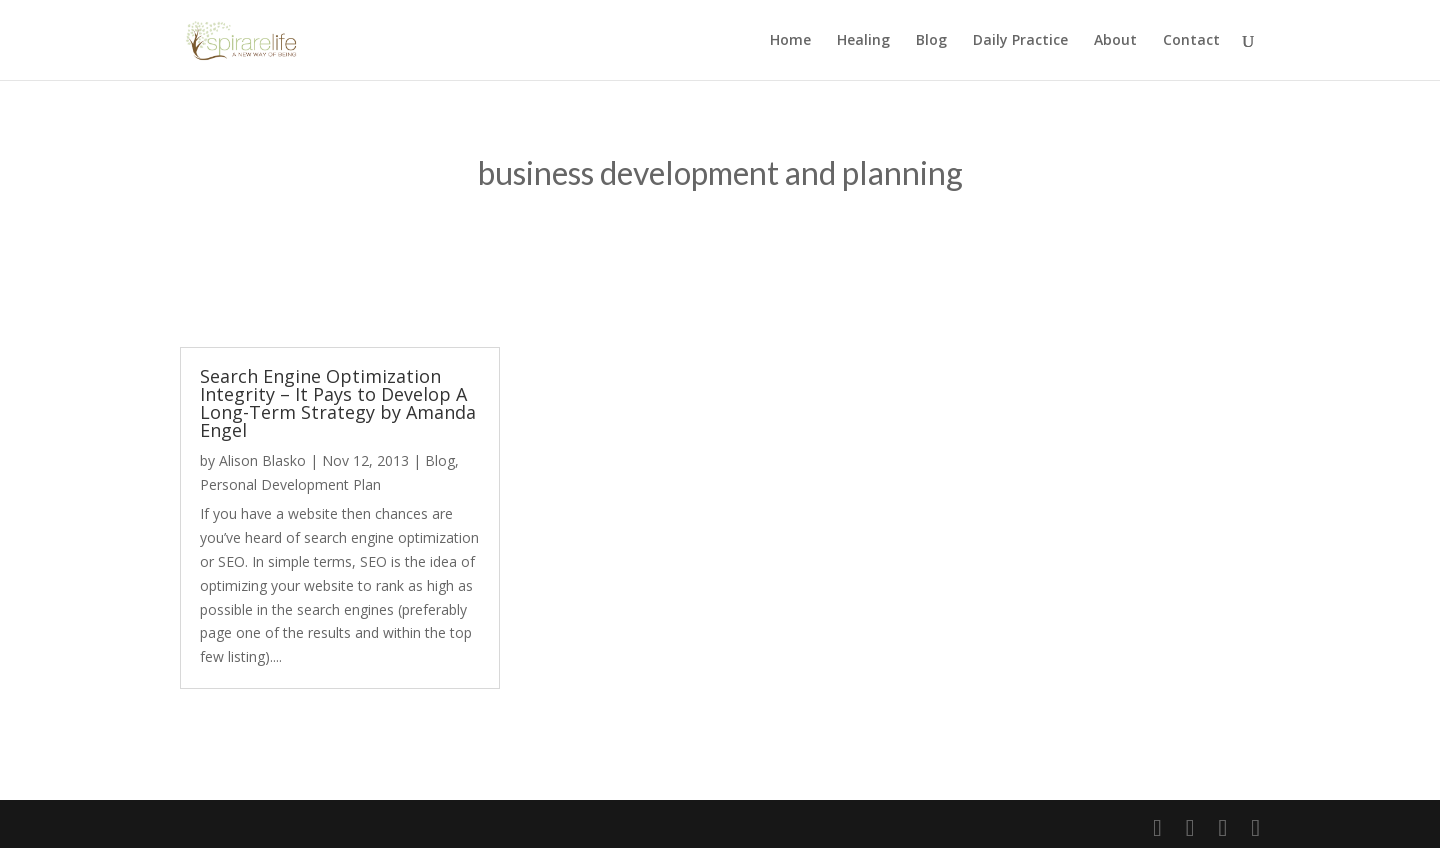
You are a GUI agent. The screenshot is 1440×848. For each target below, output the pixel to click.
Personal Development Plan (290, 484)
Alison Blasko (262, 460)
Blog (931, 41)
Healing (863, 41)
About (1115, 41)
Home (790, 41)
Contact (1191, 41)
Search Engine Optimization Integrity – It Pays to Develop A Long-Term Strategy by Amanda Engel (338, 403)
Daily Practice (1020, 41)
